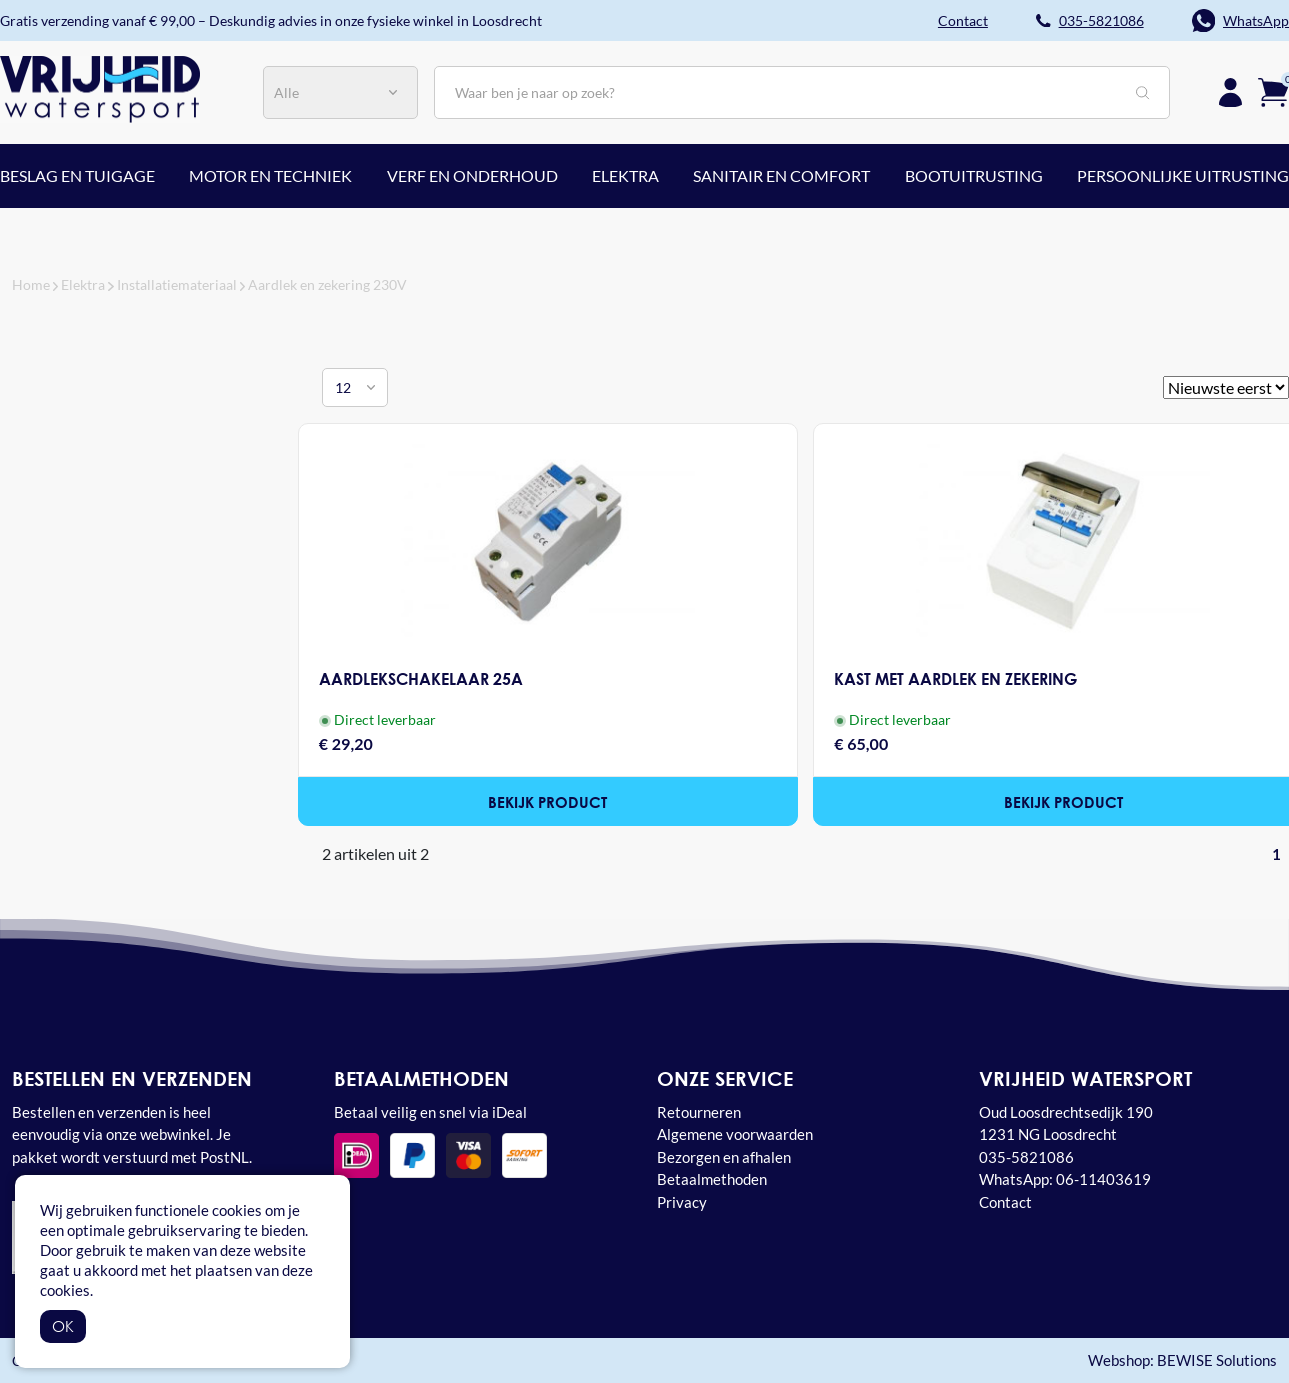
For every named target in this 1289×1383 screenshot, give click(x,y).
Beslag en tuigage (77, 175)
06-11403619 (1103, 1179)
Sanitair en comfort (781, 175)
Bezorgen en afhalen (724, 1157)
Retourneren (699, 1112)
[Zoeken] (802, 92)
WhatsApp (1256, 20)
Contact (1005, 1202)
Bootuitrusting (974, 175)
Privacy (682, 1202)
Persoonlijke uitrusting (1183, 175)
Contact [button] (963, 20)
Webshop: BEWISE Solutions (1182, 1360)
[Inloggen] (1230, 92)
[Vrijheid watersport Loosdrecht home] (100, 87)
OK (63, 1326)
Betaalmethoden (712, 1179)
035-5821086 (1101, 20)
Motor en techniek (270, 175)
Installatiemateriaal (177, 284)
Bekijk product (548, 801)
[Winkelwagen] (1273, 90)
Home (31, 284)
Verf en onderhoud (472, 175)
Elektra (625, 175)
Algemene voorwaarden (735, 1134)
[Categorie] (340, 92)
